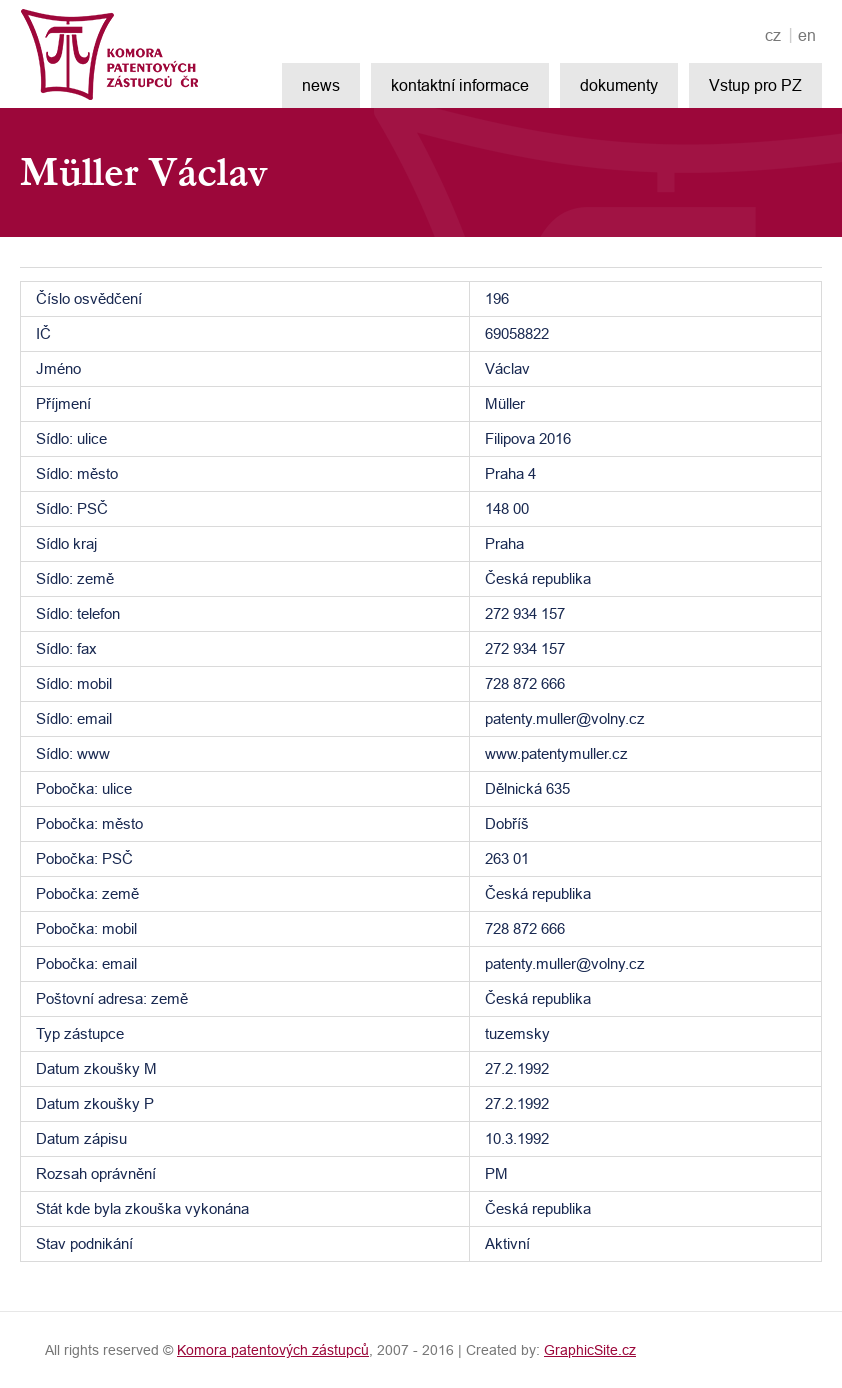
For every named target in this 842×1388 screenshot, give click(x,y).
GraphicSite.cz (590, 1350)
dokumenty (619, 85)
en (807, 35)
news (321, 85)
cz (773, 35)
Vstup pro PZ (755, 85)
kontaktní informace (460, 85)
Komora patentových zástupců (273, 1350)
